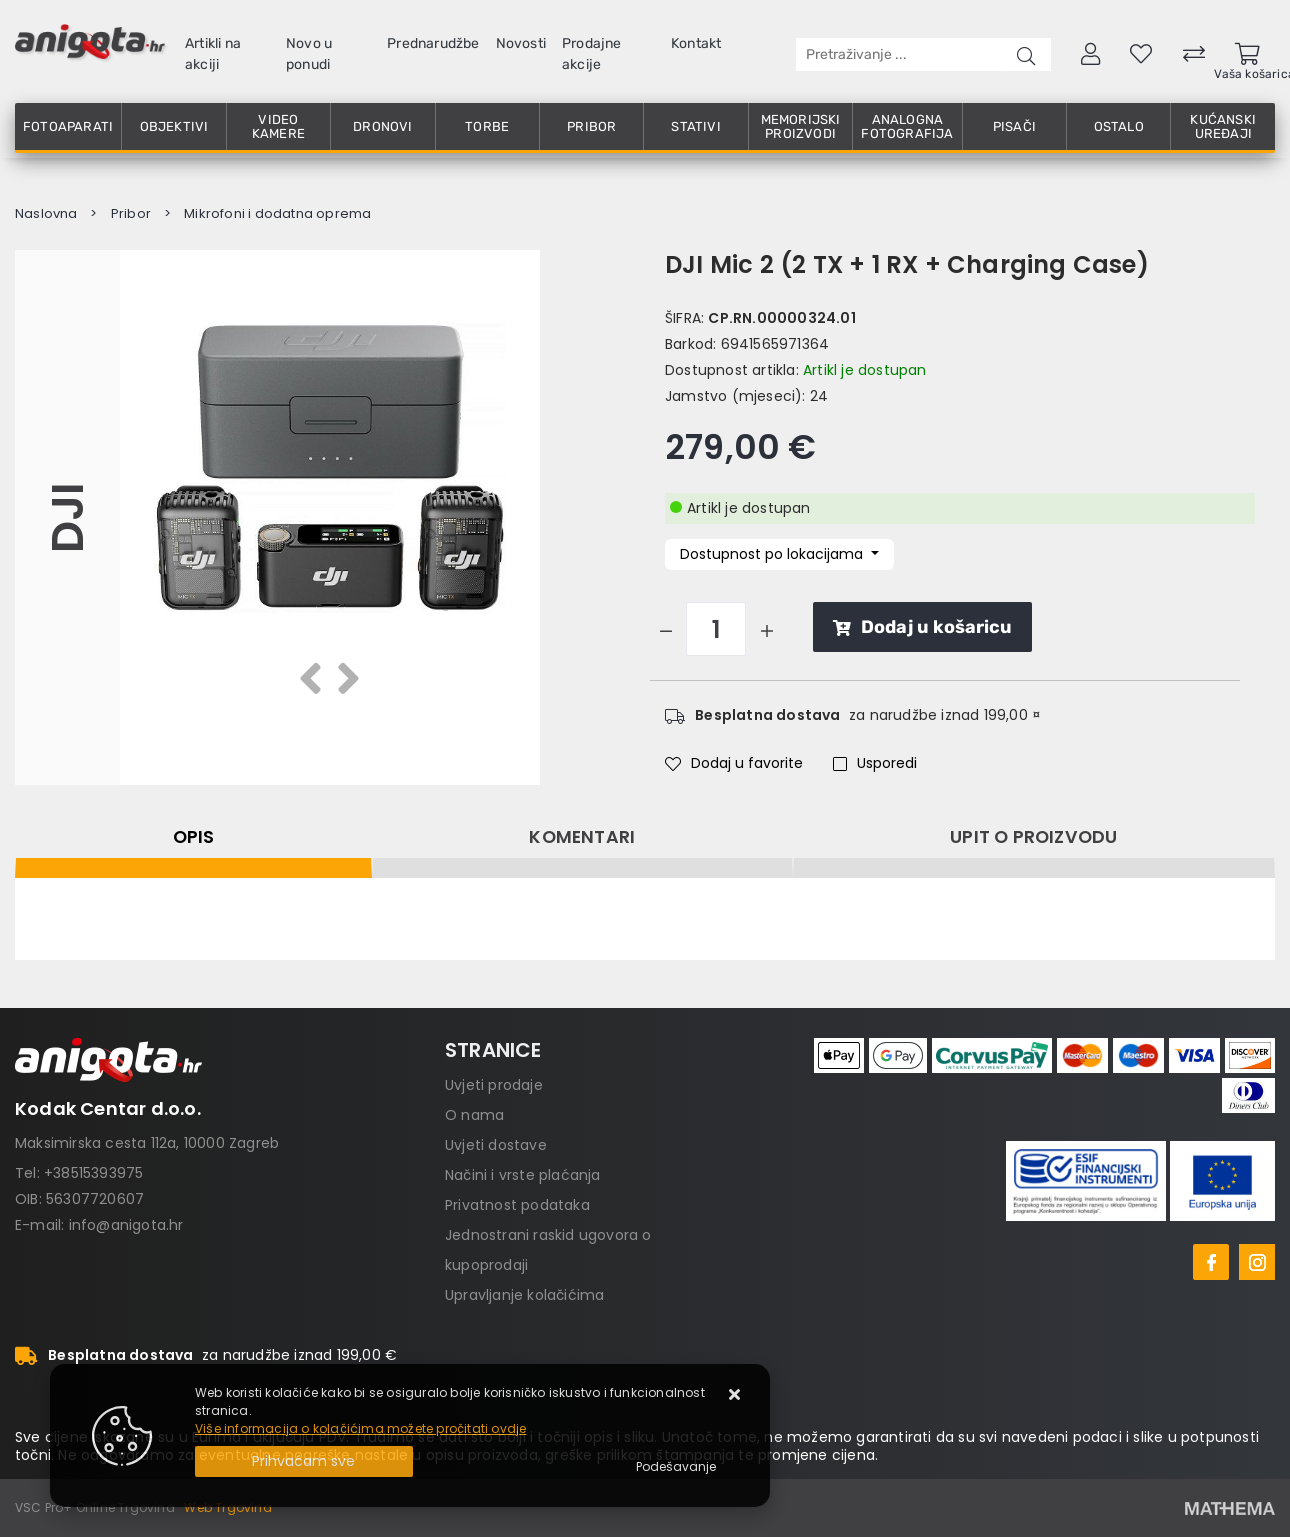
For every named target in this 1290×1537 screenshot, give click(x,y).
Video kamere (278, 126)
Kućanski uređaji (1223, 126)
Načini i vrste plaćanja (523, 1175)
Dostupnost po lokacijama (773, 554)
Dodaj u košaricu (922, 627)
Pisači (1014, 126)
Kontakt (696, 43)
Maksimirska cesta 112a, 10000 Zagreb (147, 1143)
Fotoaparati (68, 126)
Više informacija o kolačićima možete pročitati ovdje (360, 1428)
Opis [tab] (194, 837)
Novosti (521, 43)
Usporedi (875, 763)
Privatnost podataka (517, 1205)
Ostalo (1119, 126)
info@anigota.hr (126, 1225)
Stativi (695, 126)
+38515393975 (93, 1173)
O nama (474, 1115)
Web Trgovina (227, 1507)
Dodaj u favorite (734, 763)
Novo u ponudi (309, 54)
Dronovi (382, 126)
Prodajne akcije (592, 54)
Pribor (591, 126)
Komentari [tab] (582, 837)
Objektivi (174, 126)
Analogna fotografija (907, 126)
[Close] (304, 1461)
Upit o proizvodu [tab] (1033, 837)
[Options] (676, 1467)
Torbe (487, 126)
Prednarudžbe (433, 43)
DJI (67, 518)
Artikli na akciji (213, 54)
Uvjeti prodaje (494, 1085)
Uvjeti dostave (496, 1145)
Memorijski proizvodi (801, 126)
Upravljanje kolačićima (524, 1295)
